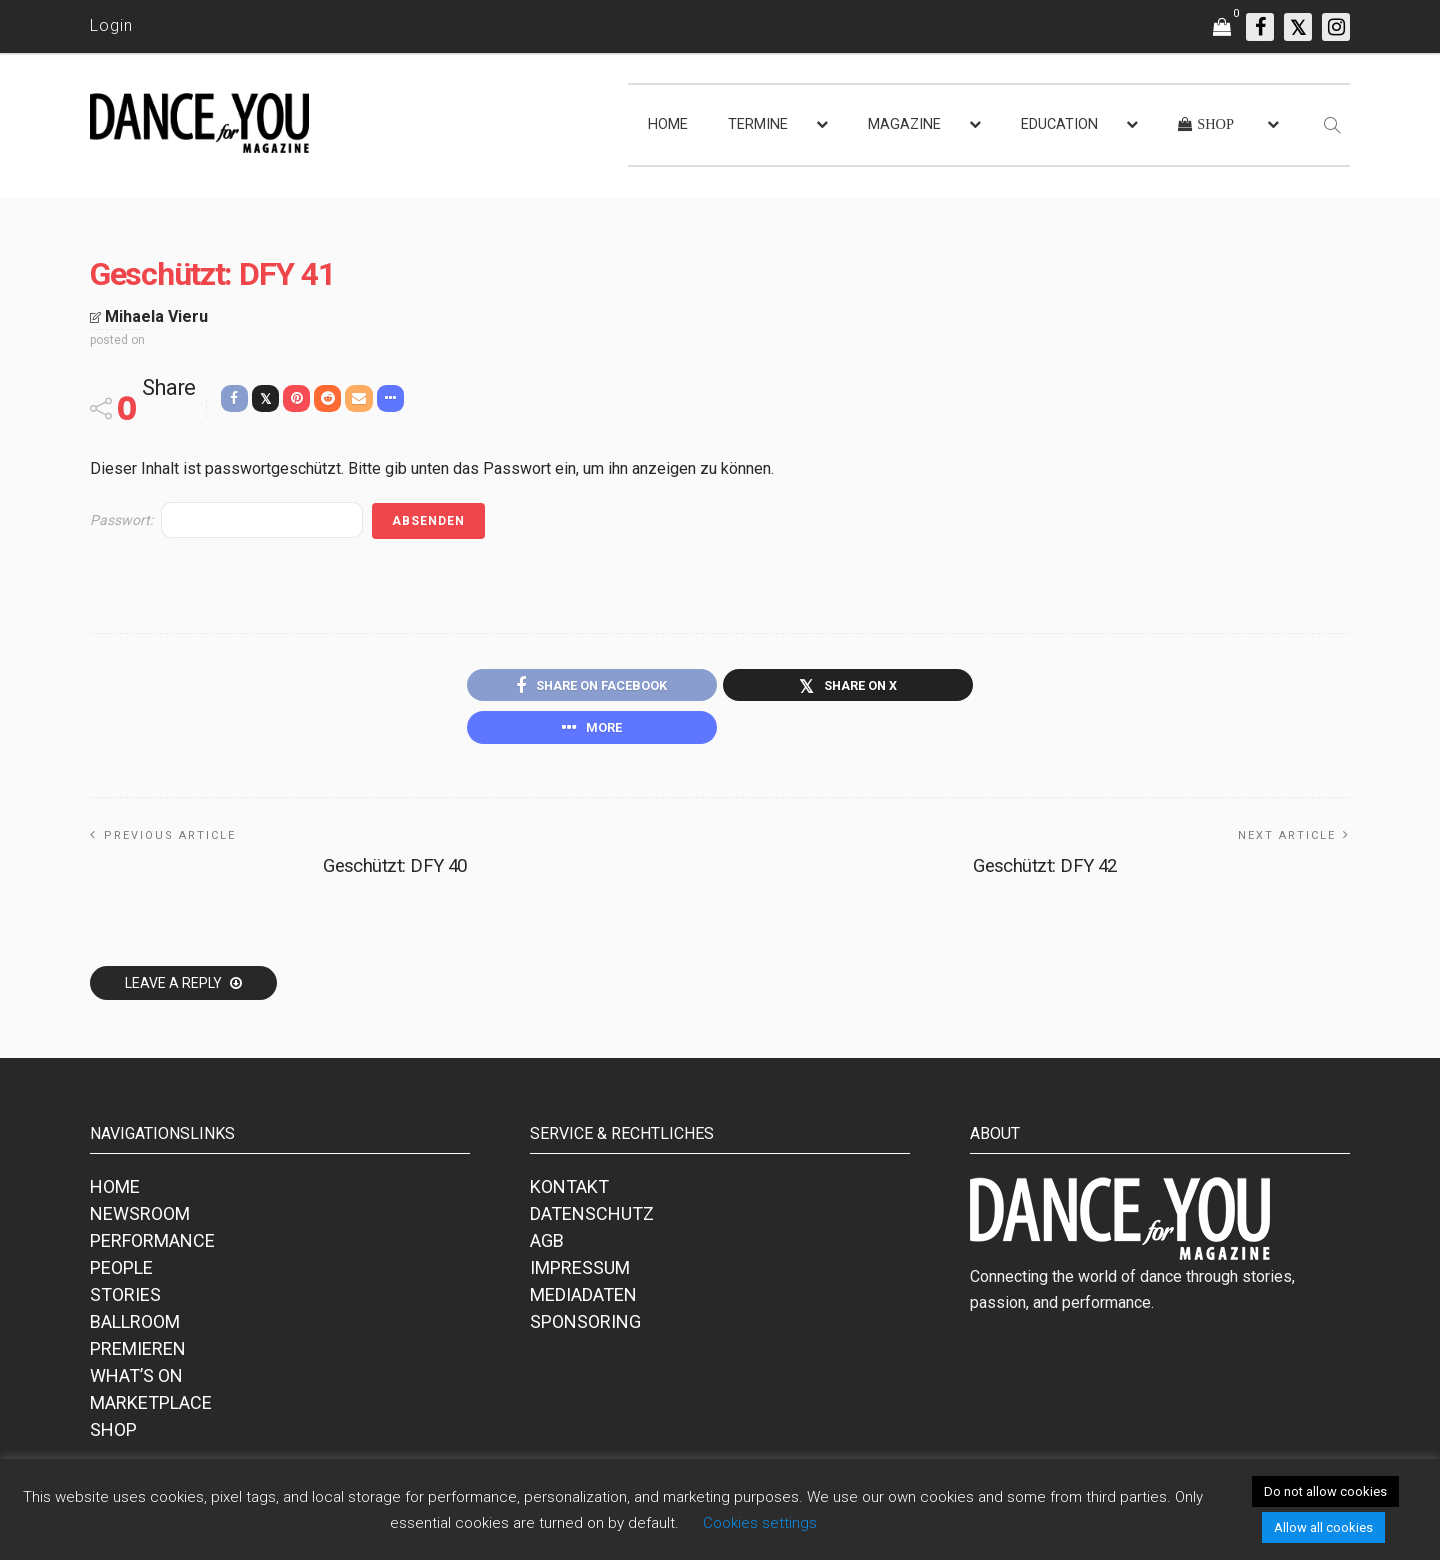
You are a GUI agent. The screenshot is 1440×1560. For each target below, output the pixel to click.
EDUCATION (1059, 124)
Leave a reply (175, 989)
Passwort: (226, 520)
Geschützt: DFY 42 (1045, 871)
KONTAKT (569, 1192)
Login (111, 25)
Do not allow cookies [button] (1325, 1491)
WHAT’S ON (136, 1381)
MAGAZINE (904, 124)
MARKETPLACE (151, 1408)
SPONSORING (585, 1327)
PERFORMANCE (152, 1246)
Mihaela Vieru (156, 316)
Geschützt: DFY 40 (395, 871)
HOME (668, 124)
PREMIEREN (138, 1354)
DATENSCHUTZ (592, 1219)
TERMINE (758, 124)
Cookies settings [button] (760, 1523)
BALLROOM (135, 1327)
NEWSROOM (140, 1219)
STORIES (125, 1300)
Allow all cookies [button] (1323, 1527)
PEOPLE (121, 1273)
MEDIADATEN (583, 1300)
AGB (547, 1246)
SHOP (113, 1435)
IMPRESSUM (580, 1273)
